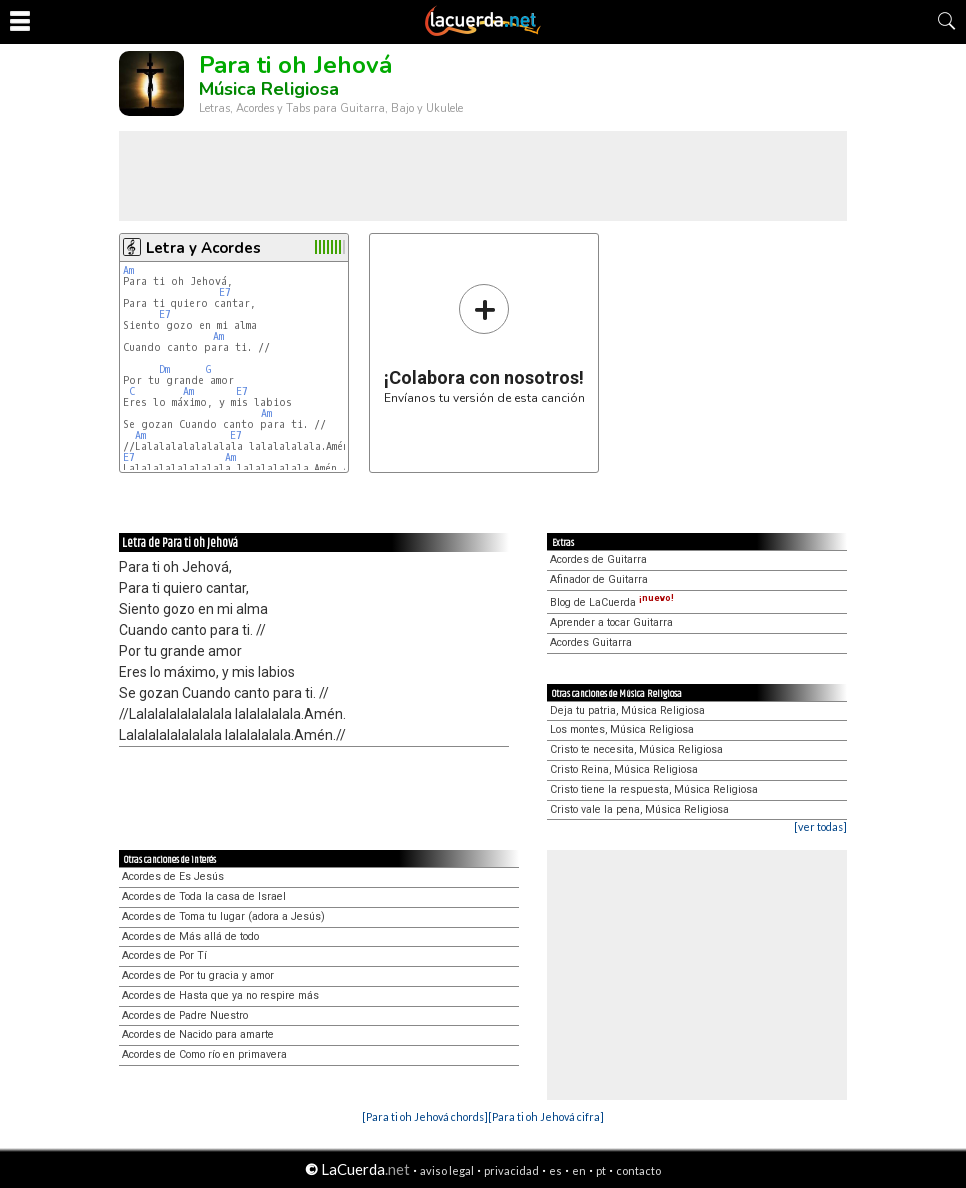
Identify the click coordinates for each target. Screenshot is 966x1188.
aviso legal (447, 1170)
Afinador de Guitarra (599, 579)
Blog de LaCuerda (612, 602)
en (579, 1170)
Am (128, 270)
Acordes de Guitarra (598, 559)
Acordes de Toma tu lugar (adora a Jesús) (223, 916)
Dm (164, 369)
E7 (225, 292)
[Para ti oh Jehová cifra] (546, 1116)
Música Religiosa (269, 89)
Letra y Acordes (203, 248)
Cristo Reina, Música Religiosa (624, 769)
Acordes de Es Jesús (173, 876)
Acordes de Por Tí (164, 955)
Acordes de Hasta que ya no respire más (220, 995)
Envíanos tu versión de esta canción (484, 343)
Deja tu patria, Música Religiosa (627, 710)
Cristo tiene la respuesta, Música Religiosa (654, 789)
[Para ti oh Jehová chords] (425, 1116)
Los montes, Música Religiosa (622, 729)
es (555, 1170)
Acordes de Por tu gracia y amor (198, 975)
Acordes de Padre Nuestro (185, 1015)
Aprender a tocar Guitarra (611, 622)
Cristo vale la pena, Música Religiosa (639, 809)
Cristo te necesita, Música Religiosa (636, 749)
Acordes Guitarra (591, 642)
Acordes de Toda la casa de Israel (204, 896)
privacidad (511, 1170)
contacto (638, 1170)
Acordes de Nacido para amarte (198, 1034)
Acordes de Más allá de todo (190, 936)
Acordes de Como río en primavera (204, 1054)
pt (601, 1170)
